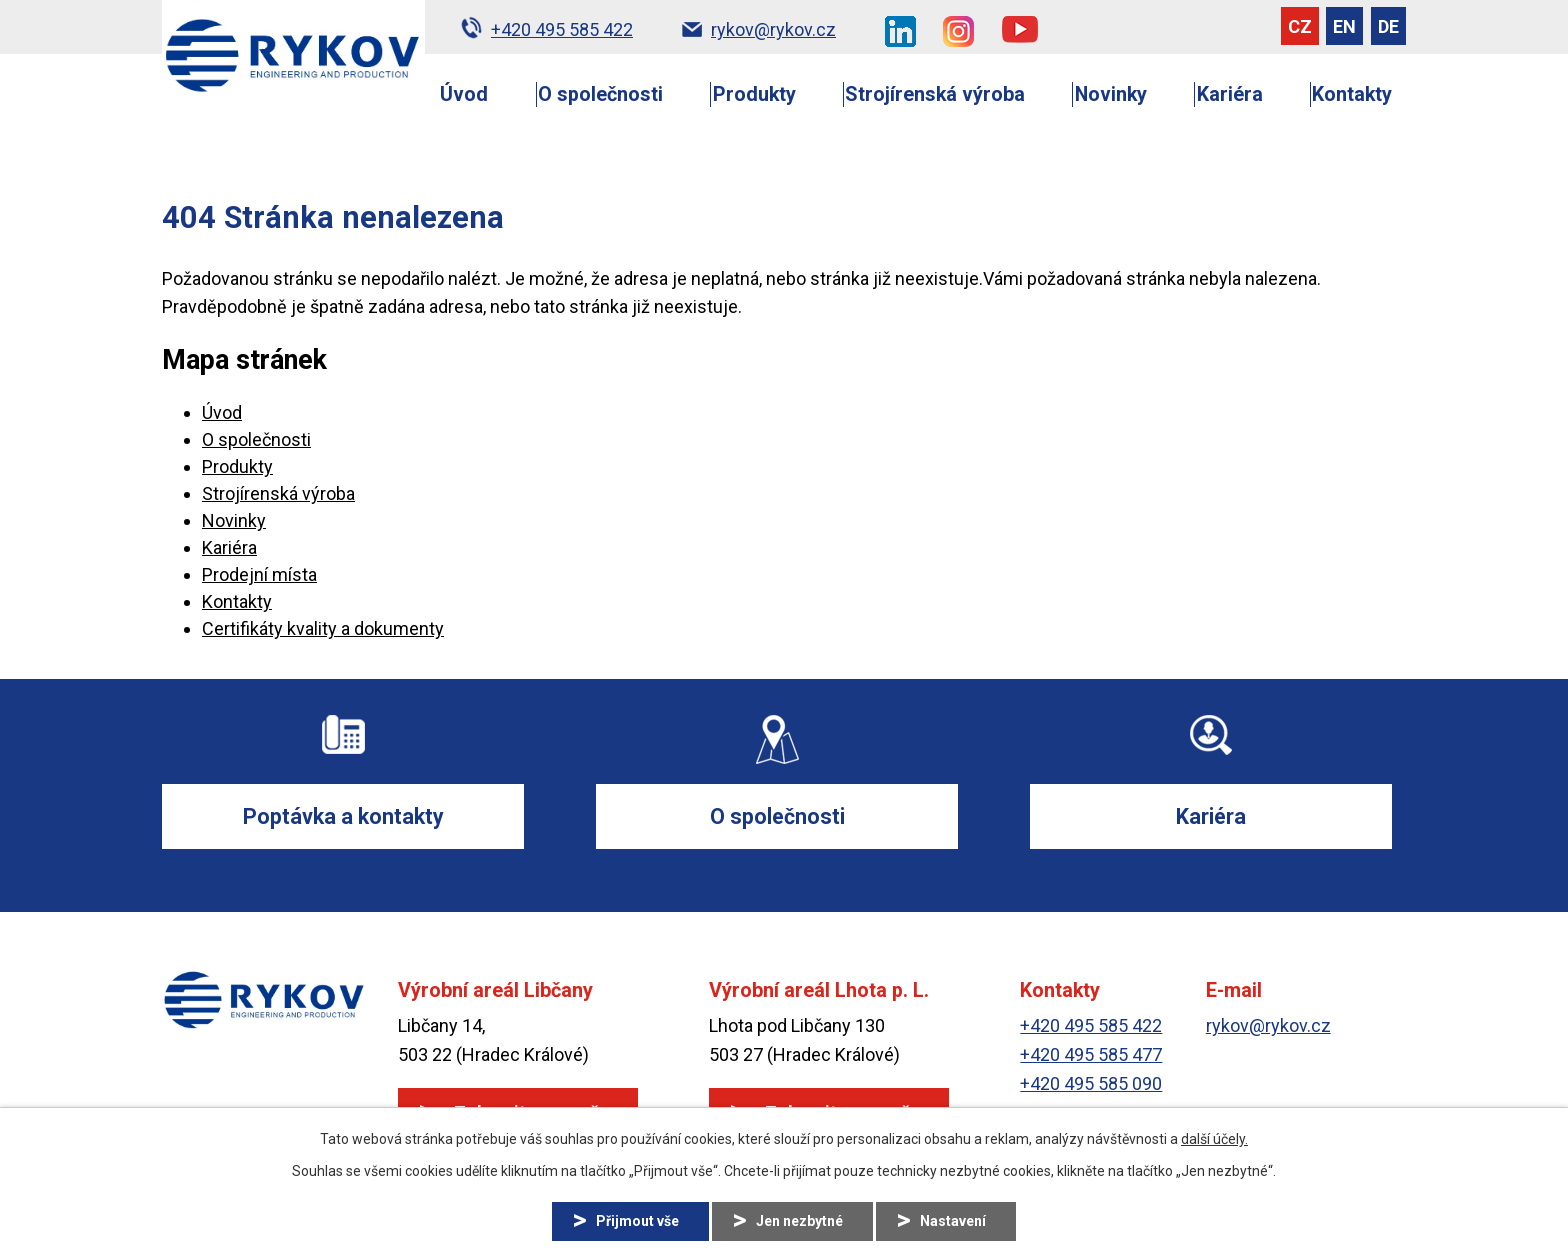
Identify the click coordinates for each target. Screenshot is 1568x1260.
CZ (1300, 26)
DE (1388, 26)
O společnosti (600, 94)
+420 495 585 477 (1091, 1054)
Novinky (1111, 94)
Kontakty (1352, 94)
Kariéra (1230, 94)
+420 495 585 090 (1091, 1083)
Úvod (464, 94)
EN (1344, 26)
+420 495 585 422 (1091, 1026)
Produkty (754, 94)
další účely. (1214, 1139)
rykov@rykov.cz (1268, 1026)
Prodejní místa (259, 574)
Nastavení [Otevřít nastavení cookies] (953, 1221)
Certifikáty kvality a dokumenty (323, 628)
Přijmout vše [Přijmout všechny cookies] (637, 1221)
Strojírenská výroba (935, 94)
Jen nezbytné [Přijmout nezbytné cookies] (799, 1221)
